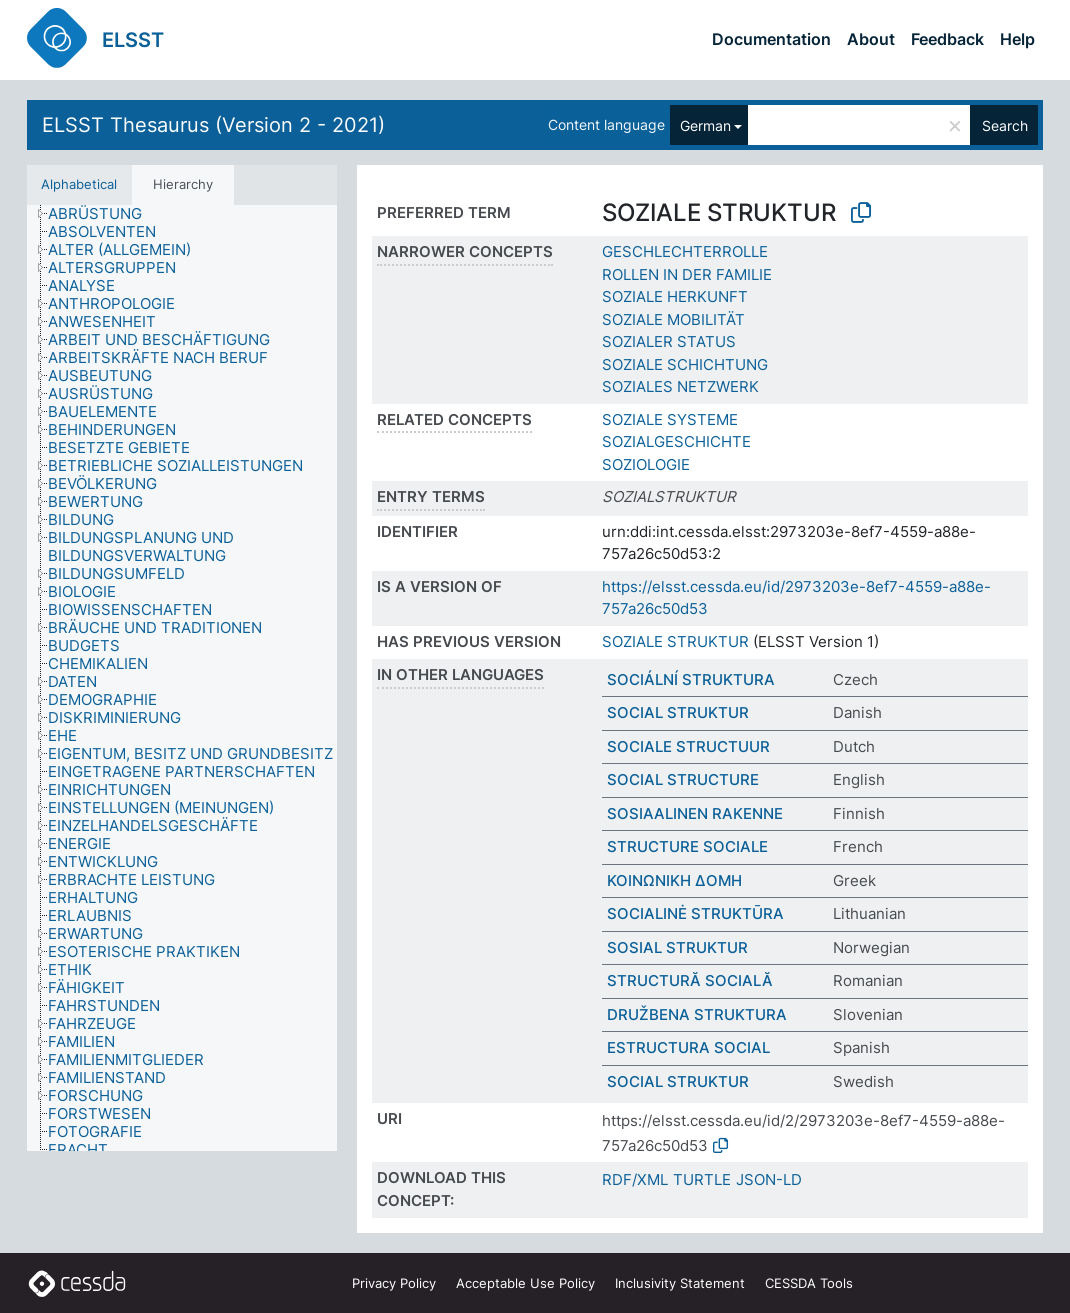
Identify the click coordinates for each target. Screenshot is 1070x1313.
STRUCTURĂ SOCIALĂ (690, 980)
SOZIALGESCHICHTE (676, 441)
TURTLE (702, 1179)
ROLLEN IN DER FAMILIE (687, 274)
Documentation (771, 39)
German (705, 125)
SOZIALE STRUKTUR (675, 641)
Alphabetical (79, 184)
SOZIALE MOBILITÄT (673, 319)
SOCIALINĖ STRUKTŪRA (695, 913)
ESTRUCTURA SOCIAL (688, 1047)
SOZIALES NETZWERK (680, 386)
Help (1017, 39)
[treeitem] (103, 214)
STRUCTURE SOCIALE (687, 846)
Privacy (394, 1283)
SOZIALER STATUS (669, 341)
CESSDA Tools (809, 1283)
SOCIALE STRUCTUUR (688, 746)
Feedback (947, 39)
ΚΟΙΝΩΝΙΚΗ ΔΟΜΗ (674, 880)
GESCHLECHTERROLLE (685, 251)
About (871, 39)
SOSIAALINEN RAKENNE (695, 813)
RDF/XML (635, 1179)
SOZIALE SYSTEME (670, 419)
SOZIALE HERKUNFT (675, 296)
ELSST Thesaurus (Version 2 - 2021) (213, 125)
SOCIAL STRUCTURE (683, 779)
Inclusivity (680, 1283)
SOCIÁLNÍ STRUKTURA (691, 679)
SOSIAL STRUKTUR (677, 947)
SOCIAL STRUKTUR (678, 712)
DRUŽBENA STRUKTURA (697, 1014)
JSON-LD (769, 1179)
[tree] (182, 678)
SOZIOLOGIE (646, 464)
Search (1005, 125)
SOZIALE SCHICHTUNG (685, 364)
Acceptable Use (525, 1283)
